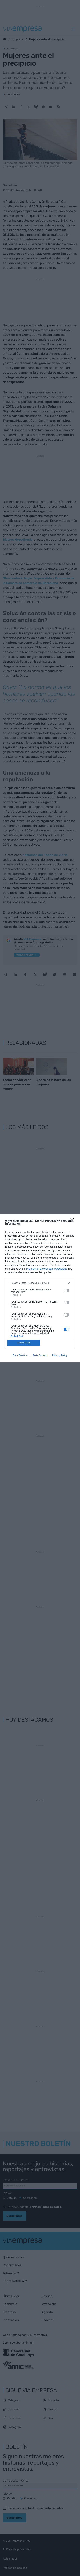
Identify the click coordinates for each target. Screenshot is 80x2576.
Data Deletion (20, 1355)
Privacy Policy (59, 1355)
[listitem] (40, 1283)
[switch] (66, 1290)
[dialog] (40, 1288)
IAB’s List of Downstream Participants (46, 1268)
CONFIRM (23, 1343)
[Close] (73, 1221)
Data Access (40, 1355)
